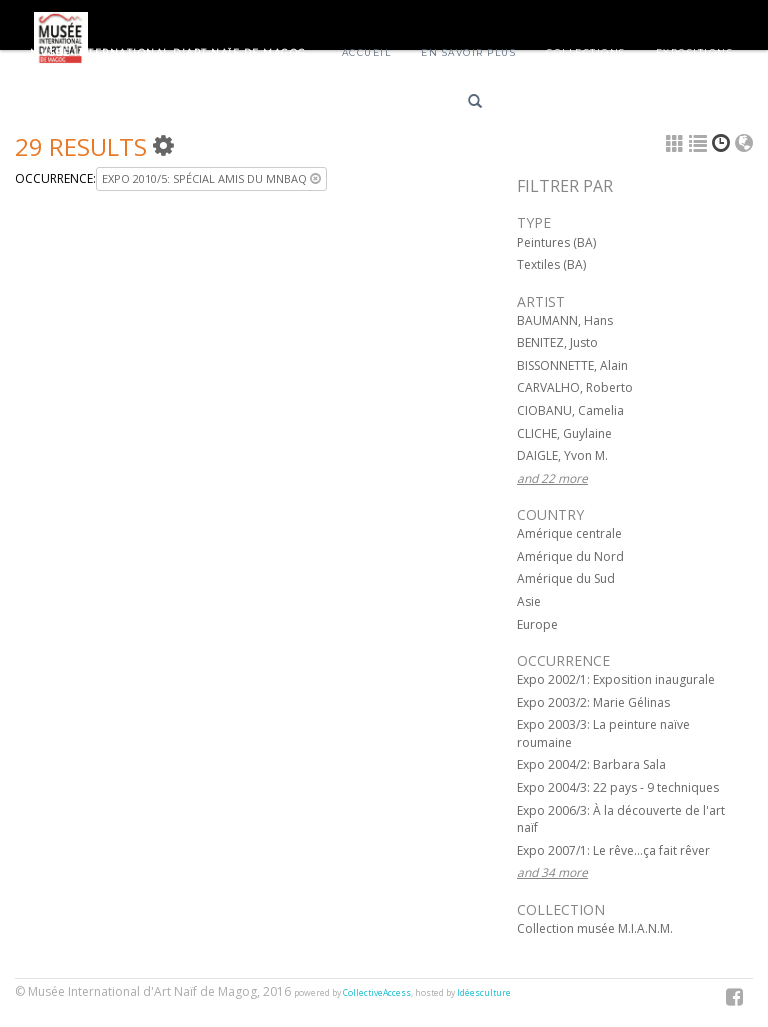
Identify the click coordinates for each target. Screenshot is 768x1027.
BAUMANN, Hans (565, 320)
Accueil (367, 52)
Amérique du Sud (566, 578)
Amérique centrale (569, 533)
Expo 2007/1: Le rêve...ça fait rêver (613, 850)
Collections (586, 52)
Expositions (695, 52)
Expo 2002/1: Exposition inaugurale (616, 679)
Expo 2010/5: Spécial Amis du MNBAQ (211, 178)
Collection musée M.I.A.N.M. (595, 928)
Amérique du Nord (570, 556)
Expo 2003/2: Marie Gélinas (593, 702)
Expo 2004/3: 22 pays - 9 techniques (618, 787)
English (611, 104)
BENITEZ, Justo (557, 342)
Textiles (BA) (551, 264)
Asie (529, 601)
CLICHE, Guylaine (564, 433)
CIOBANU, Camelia (570, 410)
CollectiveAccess (377, 993)
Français (540, 104)
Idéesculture (484, 993)
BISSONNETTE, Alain (572, 365)
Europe (537, 624)
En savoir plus (468, 52)
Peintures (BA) (556, 242)
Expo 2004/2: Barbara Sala (591, 764)
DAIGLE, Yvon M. (562, 455)
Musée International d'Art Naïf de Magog (168, 52)
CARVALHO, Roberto (575, 387)
